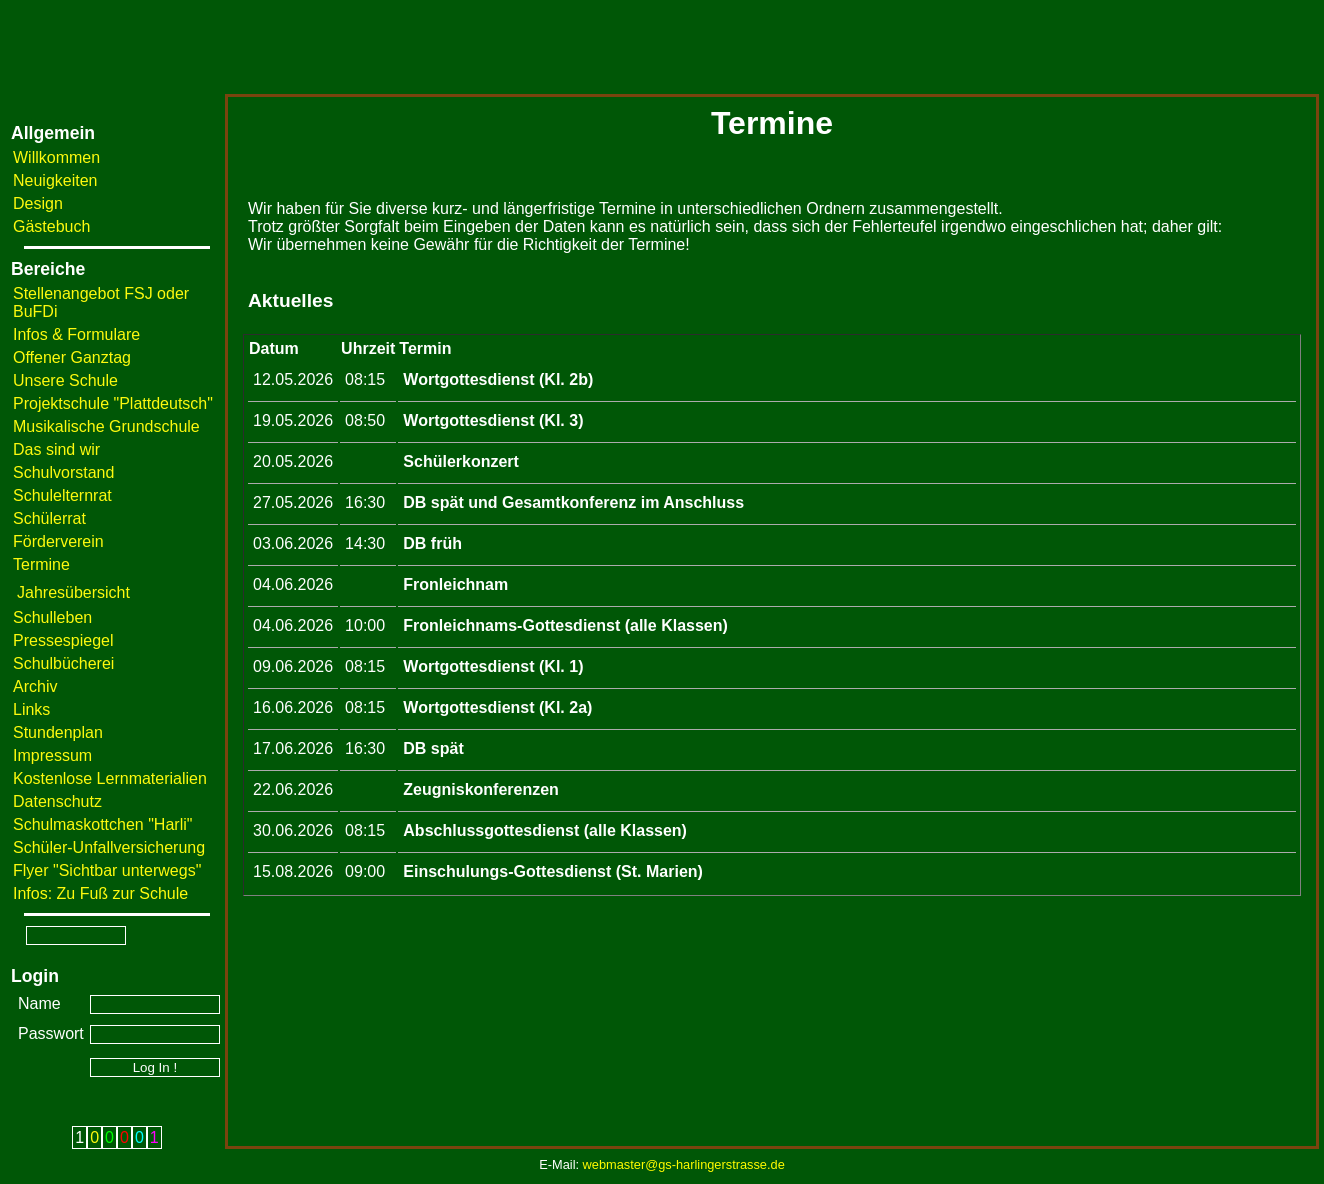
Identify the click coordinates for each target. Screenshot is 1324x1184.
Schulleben (52, 617)
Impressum (52, 755)
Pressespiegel (63, 640)
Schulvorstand (63, 472)
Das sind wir (56, 449)
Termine (41, 564)
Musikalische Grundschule (106, 426)
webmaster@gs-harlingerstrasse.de (684, 1164)
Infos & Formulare (76, 334)
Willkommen (56, 157)
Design (38, 203)
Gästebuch (51, 226)
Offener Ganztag (72, 357)
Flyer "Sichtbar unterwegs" (107, 870)
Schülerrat (49, 518)
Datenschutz (57, 801)
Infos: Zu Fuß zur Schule (100, 893)
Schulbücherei (63, 663)
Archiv (35, 686)
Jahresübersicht (73, 592)
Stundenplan (58, 732)
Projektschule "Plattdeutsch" (113, 403)
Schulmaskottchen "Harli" (102, 824)
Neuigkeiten (55, 180)
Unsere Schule (65, 380)
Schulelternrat (62, 495)
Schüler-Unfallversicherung (109, 847)
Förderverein (58, 541)
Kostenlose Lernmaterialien (110, 778)
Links (31, 709)
